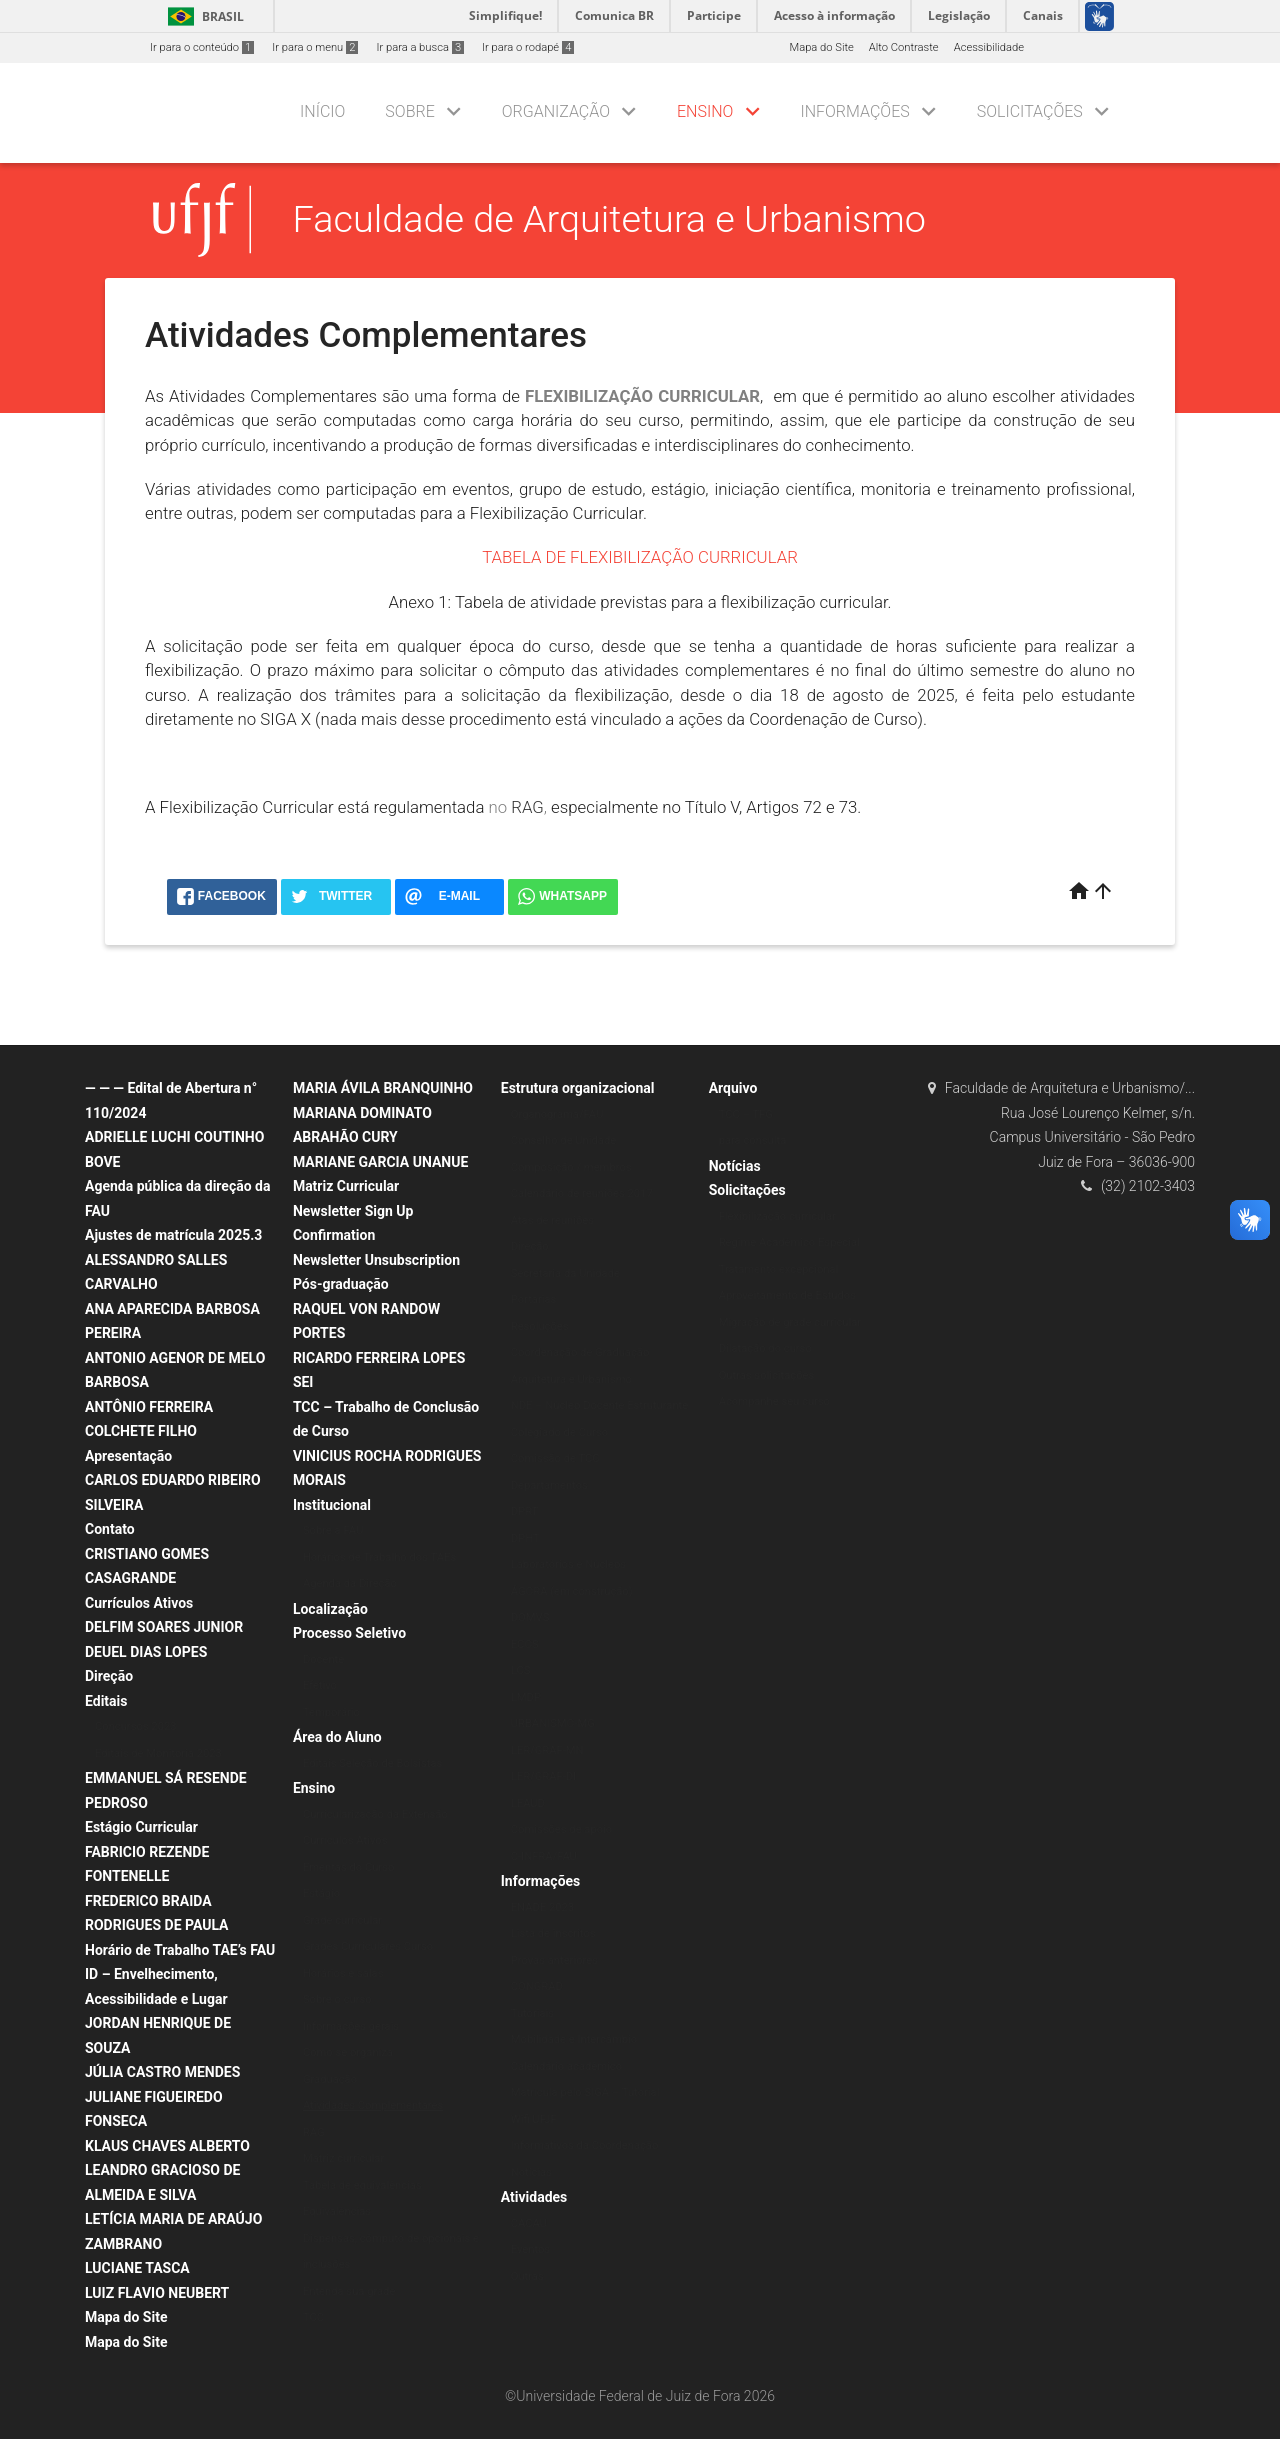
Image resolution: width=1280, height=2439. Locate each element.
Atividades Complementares (373, 2105)
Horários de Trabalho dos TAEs (379, 1557)
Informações (854, 111)
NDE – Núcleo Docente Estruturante (599, 1405)
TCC (313, 2317)
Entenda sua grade (349, 2291)
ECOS (525, 1644)
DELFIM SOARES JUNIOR (164, 1627)
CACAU (529, 2223)
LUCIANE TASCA (137, 2268)
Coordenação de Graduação (580, 1352)
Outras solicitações (767, 1375)
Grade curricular (342, 1920)
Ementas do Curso (348, 1867)
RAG (527, 807)
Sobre (409, 111)
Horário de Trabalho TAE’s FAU (180, 1950)
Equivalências (337, 2211)
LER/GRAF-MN (547, 1750)
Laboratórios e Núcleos (568, 1564)
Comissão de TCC (555, 1458)
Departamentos (549, 1485)
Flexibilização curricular (777, 1216)
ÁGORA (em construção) (572, 1591)
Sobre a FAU (333, 1530)
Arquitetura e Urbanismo (571, 1379)
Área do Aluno (337, 1737)
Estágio (321, 1893)
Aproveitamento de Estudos (787, 1295)
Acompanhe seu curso (774, 1401)
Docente (323, 1659)
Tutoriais (532, 2013)
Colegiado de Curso (559, 1432)
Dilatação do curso (765, 1348)
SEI (303, 1382)
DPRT (525, 1511)
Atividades (534, 2197)
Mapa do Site (821, 47)
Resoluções (540, 1326)
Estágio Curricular (141, 1827)
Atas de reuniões (552, 1220)
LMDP (526, 1697)
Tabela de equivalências (362, 2185)
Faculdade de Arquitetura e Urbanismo (609, 219)
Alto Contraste (904, 47)
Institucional (332, 1505)
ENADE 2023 (542, 1907)
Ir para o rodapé (528, 47)
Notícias (531, 2172)
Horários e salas (343, 1973)
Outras (527, 2276)
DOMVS (530, 1617)
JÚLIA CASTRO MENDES (162, 2072)
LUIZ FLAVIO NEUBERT (157, 2293)
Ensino (705, 111)
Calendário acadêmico (566, 2066)
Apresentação (128, 1456)
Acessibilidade (989, 47)
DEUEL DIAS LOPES (146, 1652)
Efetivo (320, 1685)
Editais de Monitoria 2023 (158, 1753)
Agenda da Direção (350, 1583)
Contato (110, 1529)
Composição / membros (571, 1167)
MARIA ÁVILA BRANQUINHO (383, 1088)
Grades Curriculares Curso (368, 1946)
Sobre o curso (337, 1999)
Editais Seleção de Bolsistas (373, 1763)
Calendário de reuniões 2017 (582, 1193)
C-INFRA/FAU (544, 1856)
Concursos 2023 (136, 1726)
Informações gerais (351, 2026)
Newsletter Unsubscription (376, 1260)
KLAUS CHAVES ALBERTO (167, 2146)
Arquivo (733, 1088)
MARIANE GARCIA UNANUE (380, 1162)
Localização (330, 1609)
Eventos (530, 2249)
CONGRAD (537, 1986)
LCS (521, 1670)
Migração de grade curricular (790, 1322)
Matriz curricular (343, 2158)
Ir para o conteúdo (202, 47)
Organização (556, 111)
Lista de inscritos (553, 1933)
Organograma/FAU (557, 1114)
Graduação (330, 2079)
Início (322, 111)
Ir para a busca (420, 47)
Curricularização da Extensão (375, 1814)
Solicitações (1030, 111)
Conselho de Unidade (563, 1140)
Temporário (331, 1712)
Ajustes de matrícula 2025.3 (173, 1235)
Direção (109, 1676)
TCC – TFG (746, 1114)
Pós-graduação (341, 1284)
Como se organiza (348, 2052)
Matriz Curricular (346, 1186)
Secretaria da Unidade (565, 1273)
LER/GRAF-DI (543, 1776)
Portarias (534, 1299)
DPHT (525, 1538)
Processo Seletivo (349, 1633)
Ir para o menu (315, 47)
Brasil (202, 16)
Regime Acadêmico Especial (789, 1242)
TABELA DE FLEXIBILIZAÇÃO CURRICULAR (640, 557)
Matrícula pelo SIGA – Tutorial (585, 2092)
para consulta (753, 1140)
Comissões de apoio (561, 1829)
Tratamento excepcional (779, 1269)
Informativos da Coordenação (585, 2145)
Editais (106, 1701)
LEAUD (528, 1803)
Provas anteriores (554, 1960)
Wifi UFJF (534, 2119)
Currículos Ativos (139, 1603)
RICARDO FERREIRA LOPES (379, 1358)
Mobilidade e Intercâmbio (574, 2039)
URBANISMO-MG (553, 1723)
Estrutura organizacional (578, 1088)
